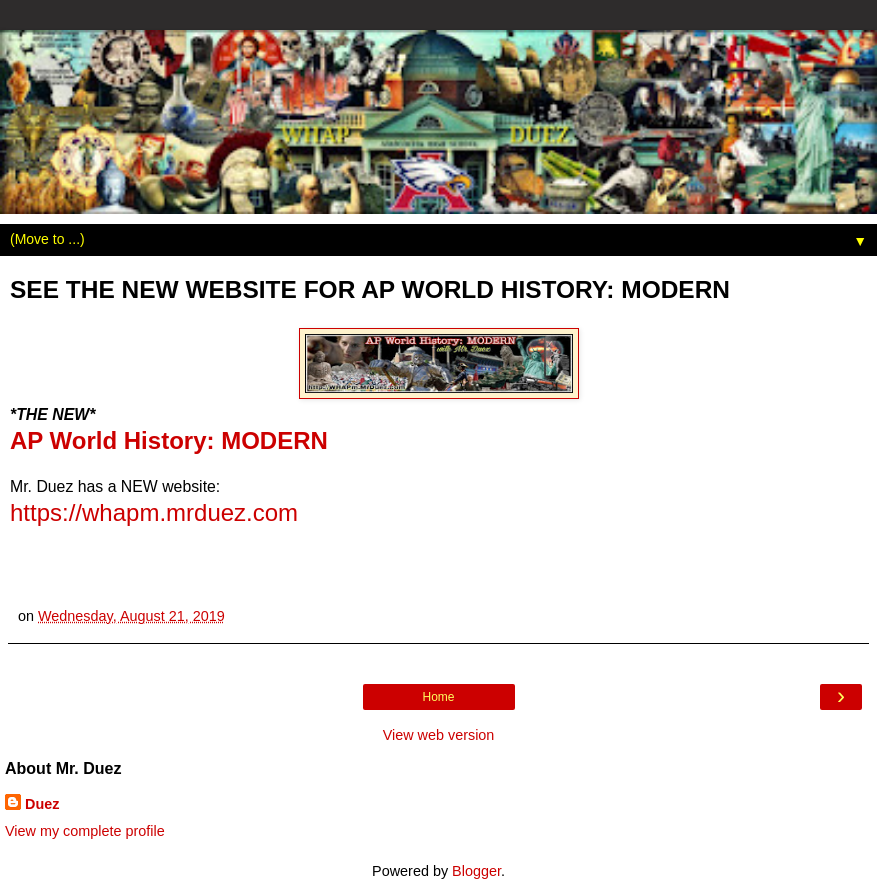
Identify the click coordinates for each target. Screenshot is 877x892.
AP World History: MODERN (169, 440)
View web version (439, 735)
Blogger (476, 871)
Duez (42, 804)
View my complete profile (85, 831)
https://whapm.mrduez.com (154, 512)
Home (438, 697)
